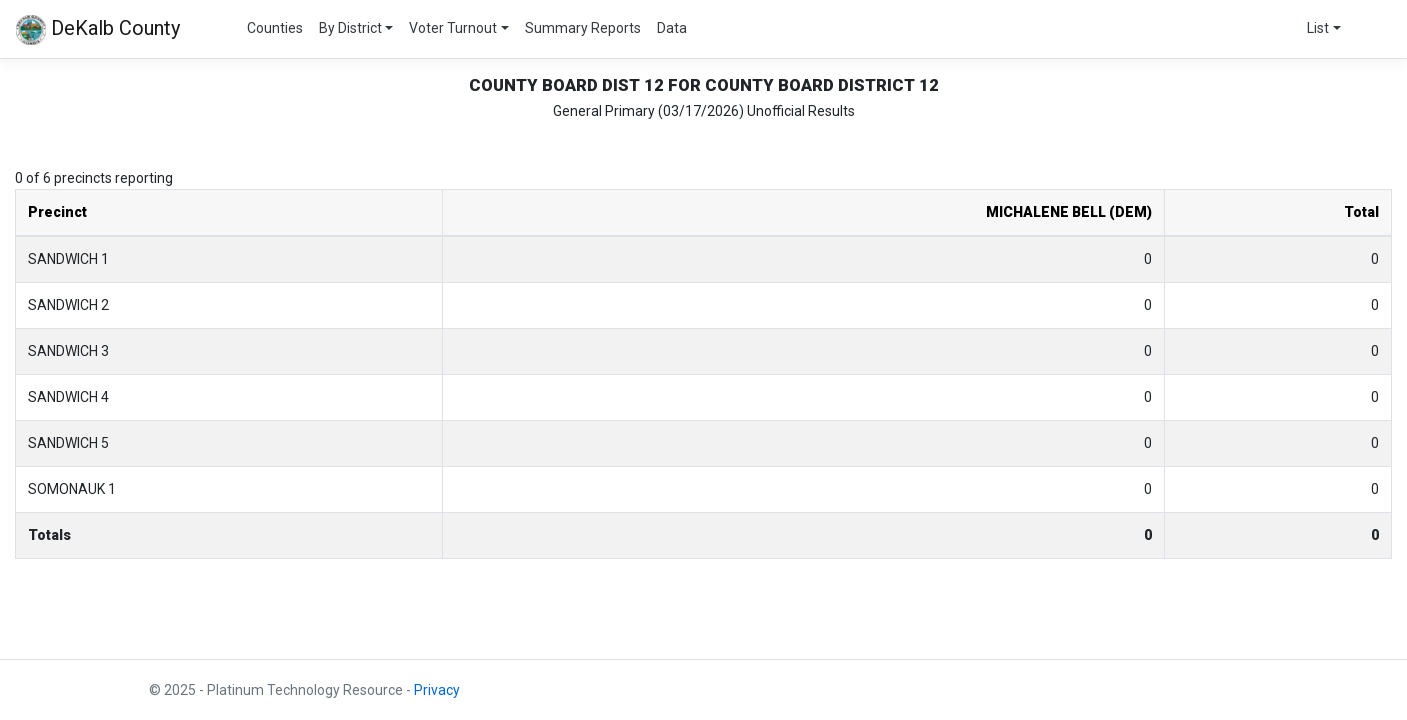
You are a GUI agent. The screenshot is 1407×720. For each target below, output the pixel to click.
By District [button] (350, 28)
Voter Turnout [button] (453, 28)
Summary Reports (583, 28)
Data (672, 28)
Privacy (437, 690)
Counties (275, 28)
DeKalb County (98, 30)
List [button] (1318, 28)
